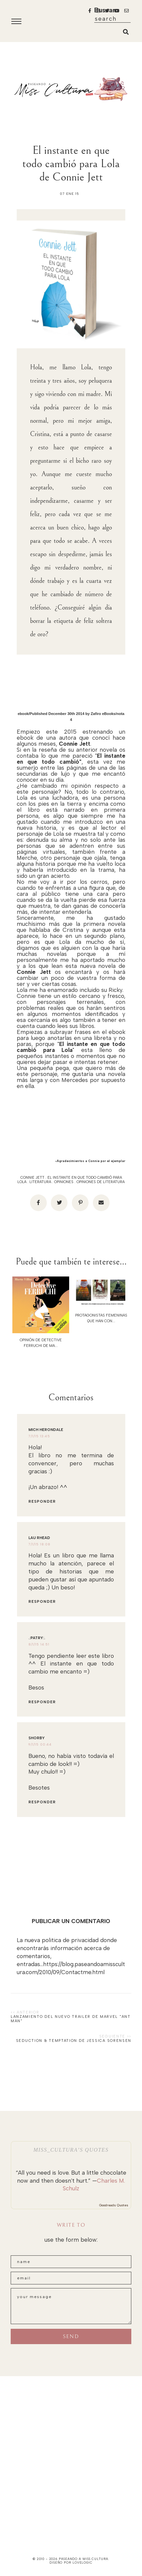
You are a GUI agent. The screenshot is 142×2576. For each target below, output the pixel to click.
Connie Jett (32, 1177)
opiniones (64, 1182)
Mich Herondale (45, 1430)
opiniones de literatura (101, 1182)
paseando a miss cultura (83, 2559)
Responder (42, 1501)
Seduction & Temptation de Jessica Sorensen (73, 2041)
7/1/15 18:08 (39, 1544)
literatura (40, 1182)
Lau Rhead (39, 1538)
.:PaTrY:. (36, 1638)
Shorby (36, 1738)
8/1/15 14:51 (38, 1644)
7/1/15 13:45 (39, 1436)
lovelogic (83, 2562)
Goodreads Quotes (113, 2205)
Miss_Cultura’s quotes (71, 2150)
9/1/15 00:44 (40, 1744)
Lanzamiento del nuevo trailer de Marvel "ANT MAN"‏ (71, 2018)
